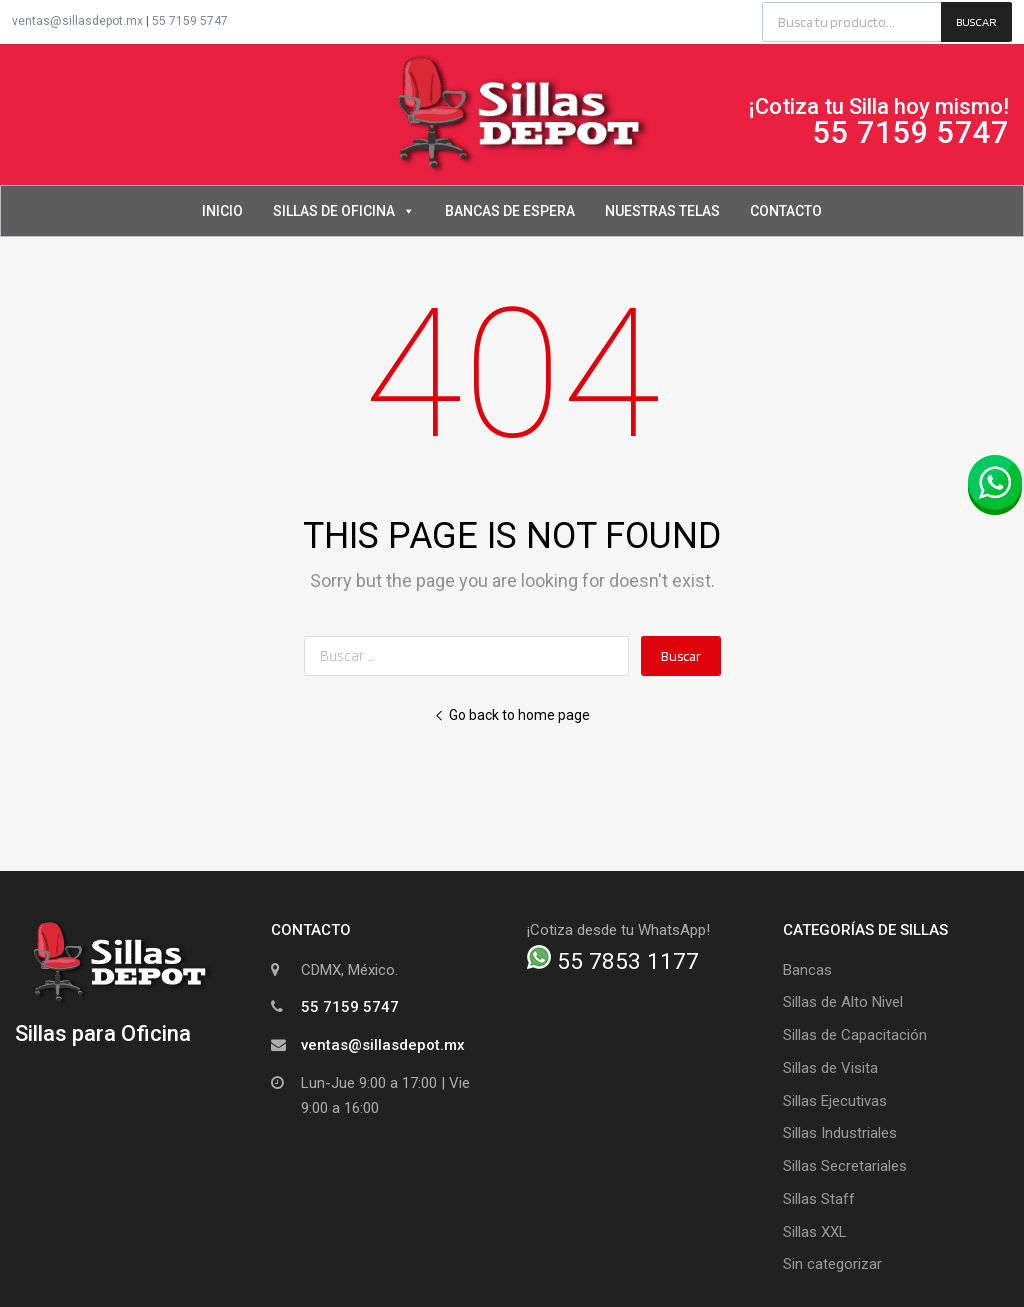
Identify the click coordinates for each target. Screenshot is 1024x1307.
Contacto (786, 211)
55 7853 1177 (613, 961)
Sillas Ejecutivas (835, 1101)
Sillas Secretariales (845, 1166)
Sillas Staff (819, 1199)
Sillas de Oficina (344, 211)
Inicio (222, 211)
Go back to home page (512, 715)
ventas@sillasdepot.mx (77, 21)
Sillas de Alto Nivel (843, 1002)
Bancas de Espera (510, 211)
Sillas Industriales (840, 1133)
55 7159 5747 (190, 21)
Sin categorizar (832, 1264)
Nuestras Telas (662, 211)
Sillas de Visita (830, 1068)
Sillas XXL (815, 1232)
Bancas (807, 970)
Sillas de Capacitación (855, 1035)
